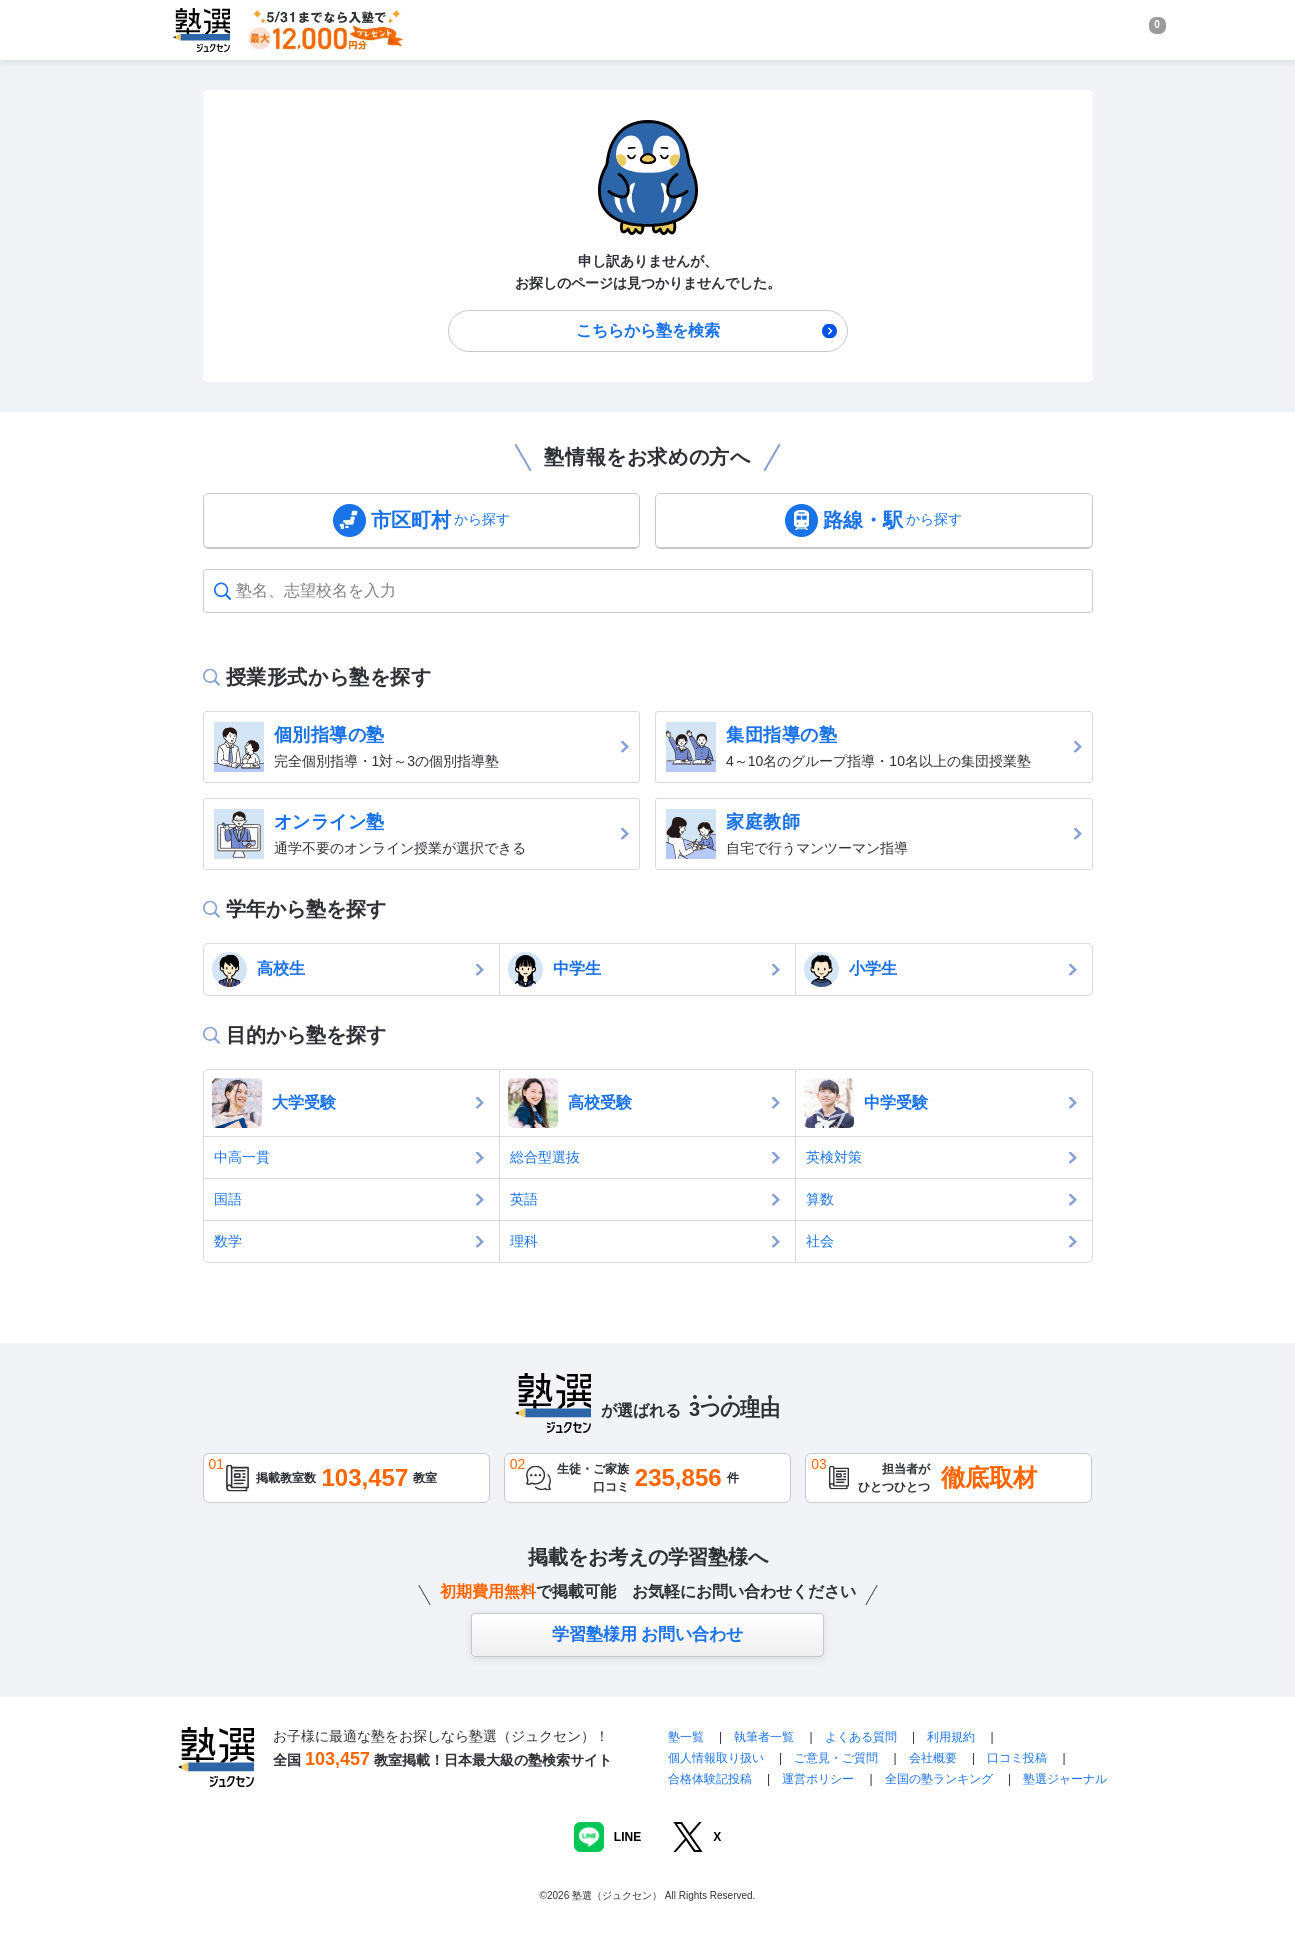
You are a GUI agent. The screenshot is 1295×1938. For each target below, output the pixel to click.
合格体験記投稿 (710, 1779)
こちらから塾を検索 (648, 330)
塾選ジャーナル (1065, 1779)
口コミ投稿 (1017, 1758)
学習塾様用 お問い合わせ (648, 1634)
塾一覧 (686, 1737)
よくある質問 (862, 1737)
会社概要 (933, 1758)
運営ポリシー (818, 1779)
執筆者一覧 (764, 1737)
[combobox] (238, 591)
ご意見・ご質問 (836, 1758)
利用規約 (951, 1737)
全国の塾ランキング (939, 1779)
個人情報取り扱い (716, 1758)
